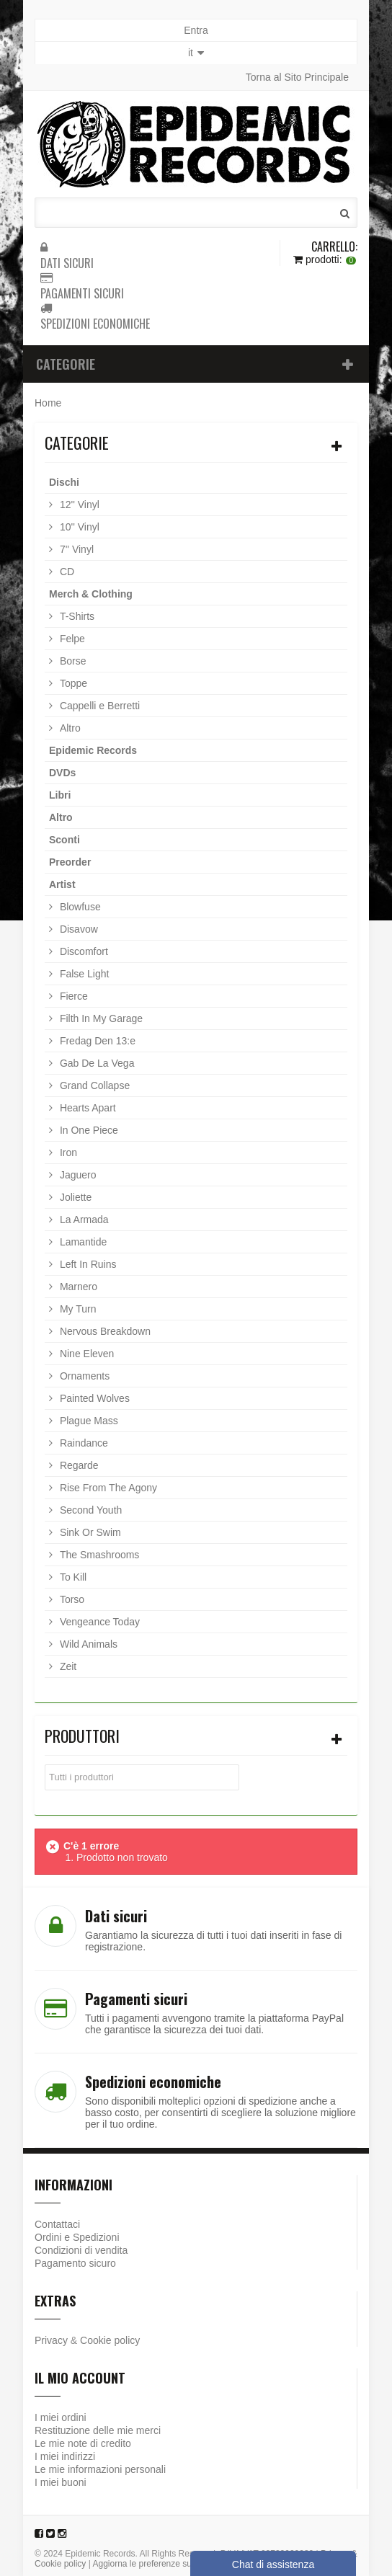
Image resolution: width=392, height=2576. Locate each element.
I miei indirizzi (65, 2456)
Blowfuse (79, 906)
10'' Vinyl (78, 527)
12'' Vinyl (78, 504)
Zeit (66, 1666)
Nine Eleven (85, 1353)
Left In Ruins (87, 1264)
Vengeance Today (98, 1621)
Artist (62, 884)
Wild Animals (87, 1644)
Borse (71, 661)
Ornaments (83, 1376)
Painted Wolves (93, 1398)
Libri (60, 795)
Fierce (72, 996)
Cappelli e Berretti (98, 705)
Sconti (64, 839)
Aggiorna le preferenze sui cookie (157, 2564)
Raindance (82, 1443)
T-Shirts (75, 616)
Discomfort (82, 951)
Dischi (64, 482)
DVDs (62, 772)
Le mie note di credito (83, 2443)
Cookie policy (110, 2340)
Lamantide (82, 1242)
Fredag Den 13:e (96, 1041)
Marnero (77, 1286)
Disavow (77, 929)
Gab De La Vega (95, 1063)
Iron (67, 1152)
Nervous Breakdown (104, 1331)
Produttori (82, 1735)
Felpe (71, 638)
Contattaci (57, 2224)
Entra (196, 30)
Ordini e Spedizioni (77, 2237)
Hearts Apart (86, 1108)
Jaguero (76, 1175)
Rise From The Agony (107, 1487)
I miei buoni (60, 2482)
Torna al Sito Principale (297, 77)
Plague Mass (87, 1420)
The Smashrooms (98, 1554)
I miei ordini (60, 2417)
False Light (83, 974)
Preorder (70, 862)
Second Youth (89, 1510)
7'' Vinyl (75, 549)
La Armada (83, 1219)
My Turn (76, 1309)
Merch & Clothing (91, 594)
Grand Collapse (93, 1085)
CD (65, 571)
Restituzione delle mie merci (98, 2430)
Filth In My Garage (100, 1018)
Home (48, 403)
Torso (70, 1599)
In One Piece (87, 1130)
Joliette (74, 1197)
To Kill (71, 1577)
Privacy (51, 2340)
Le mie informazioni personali (100, 2469)
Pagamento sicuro (75, 2263)
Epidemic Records (93, 750)
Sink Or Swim (89, 1532)
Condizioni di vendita (81, 2250)
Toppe (72, 683)
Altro (69, 728)
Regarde (78, 1465)
